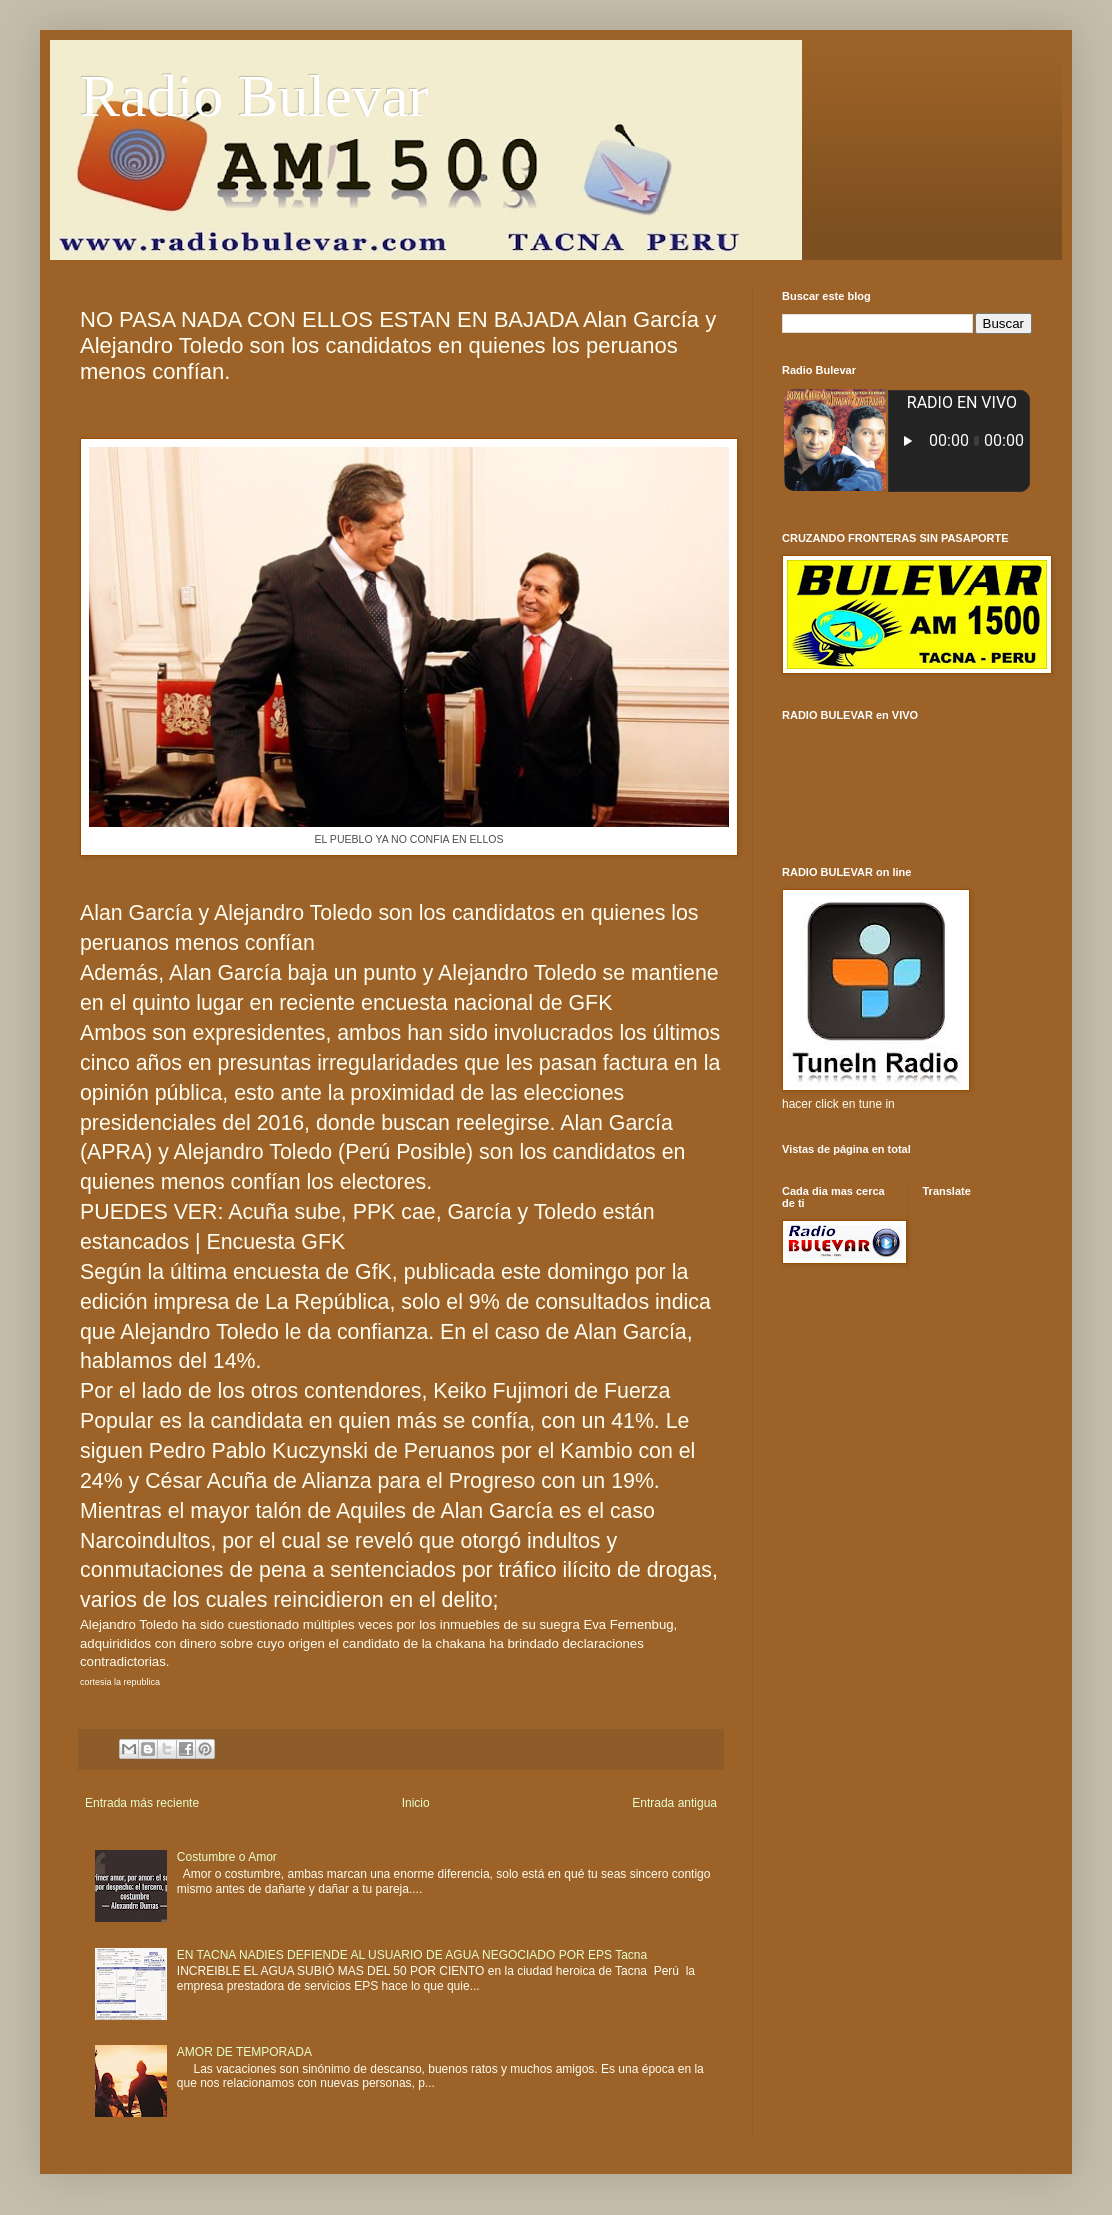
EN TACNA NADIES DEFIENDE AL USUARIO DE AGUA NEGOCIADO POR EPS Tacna (412, 1955)
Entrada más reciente (142, 1803)
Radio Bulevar (254, 96)
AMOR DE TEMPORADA (244, 2052)
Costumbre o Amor (227, 1857)
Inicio (416, 1803)
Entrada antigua (674, 1803)
